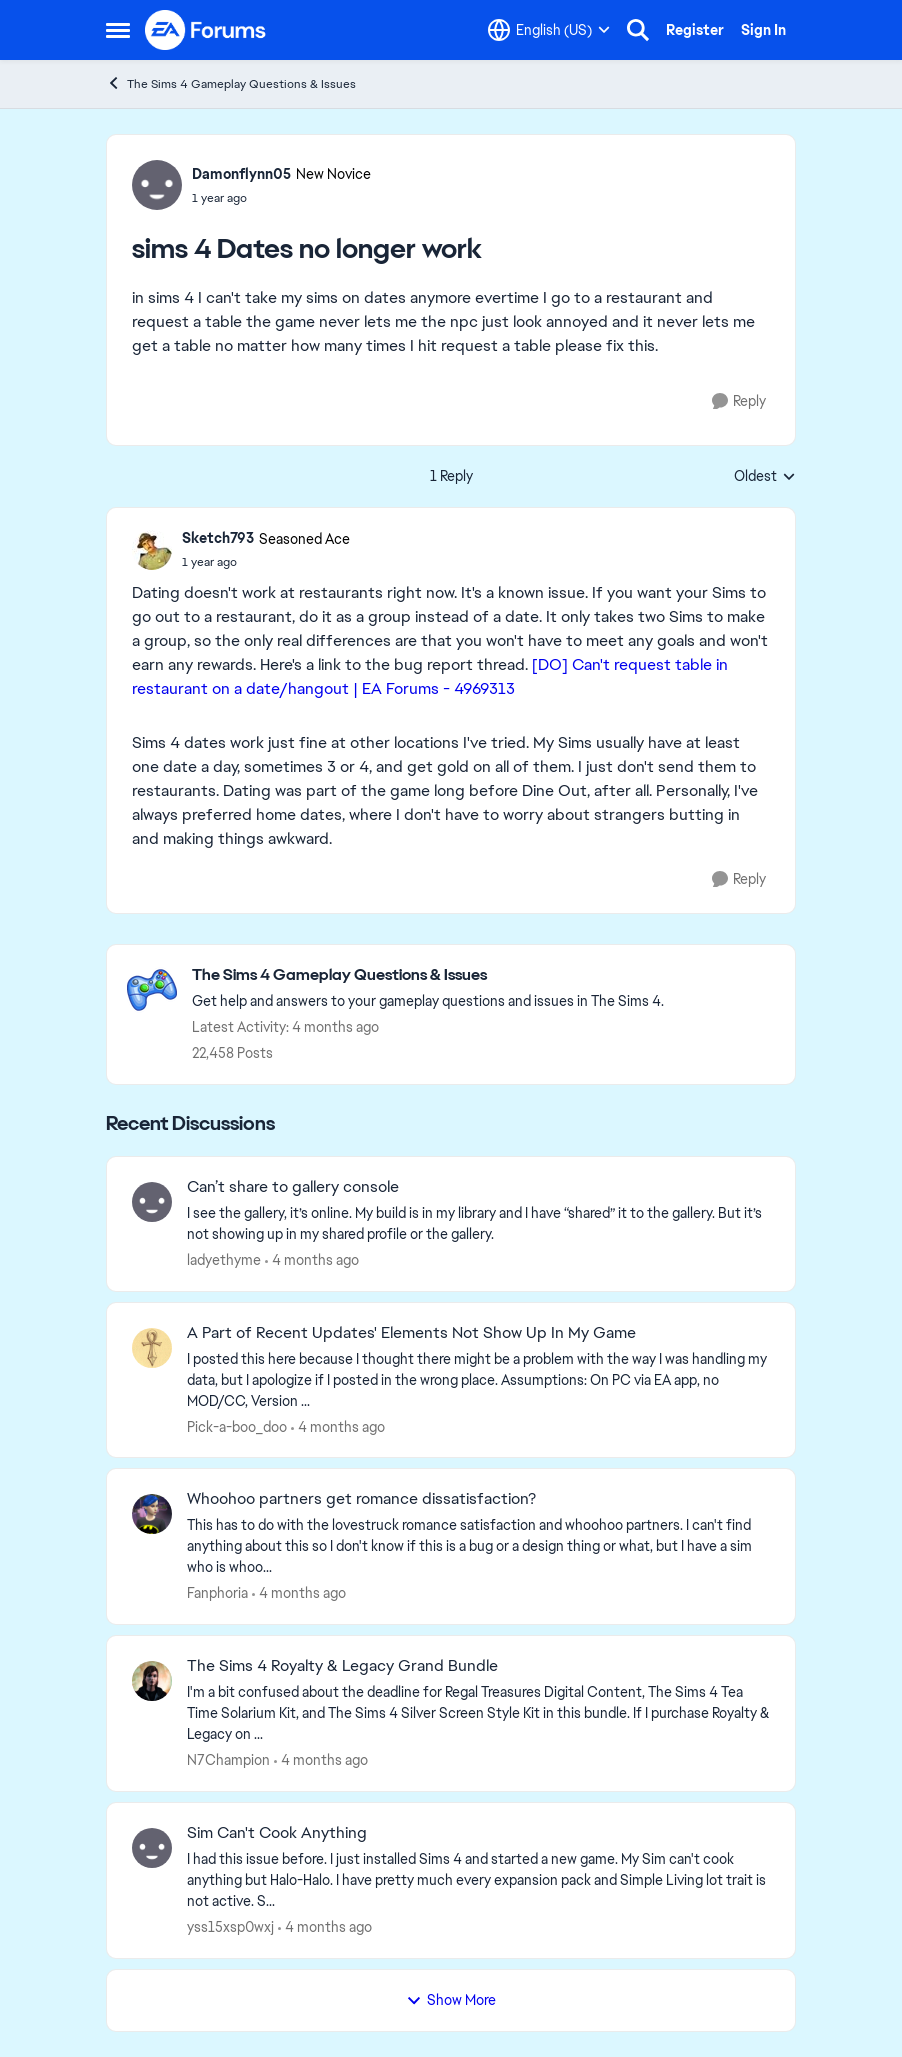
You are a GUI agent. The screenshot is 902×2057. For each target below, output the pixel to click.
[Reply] (739, 401)
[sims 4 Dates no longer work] (266, 562)
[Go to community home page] (206, 30)
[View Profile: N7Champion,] (152, 1681)
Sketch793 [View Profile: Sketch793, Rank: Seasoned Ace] (218, 538)
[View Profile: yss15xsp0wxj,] (152, 1848)
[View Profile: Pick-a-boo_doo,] (152, 1348)
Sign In (763, 30)
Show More (451, 2000)
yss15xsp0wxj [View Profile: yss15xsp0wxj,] (230, 1927)
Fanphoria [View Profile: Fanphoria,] (217, 1593)
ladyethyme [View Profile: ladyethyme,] (224, 1260)
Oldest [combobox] (765, 477)
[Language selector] (549, 30)
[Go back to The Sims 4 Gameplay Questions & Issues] (428, 975)
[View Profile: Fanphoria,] (152, 1514)
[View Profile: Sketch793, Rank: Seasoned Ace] (152, 550)
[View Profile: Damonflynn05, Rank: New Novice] (157, 185)
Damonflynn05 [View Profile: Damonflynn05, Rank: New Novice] (241, 174)
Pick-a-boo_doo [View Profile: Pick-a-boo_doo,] (237, 1426)
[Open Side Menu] (118, 30)
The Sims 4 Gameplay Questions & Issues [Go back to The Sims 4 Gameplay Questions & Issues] (231, 83)
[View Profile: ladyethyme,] (152, 1202)
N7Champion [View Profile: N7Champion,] (228, 1760)
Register (695, 30)
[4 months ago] (312, 1260)
